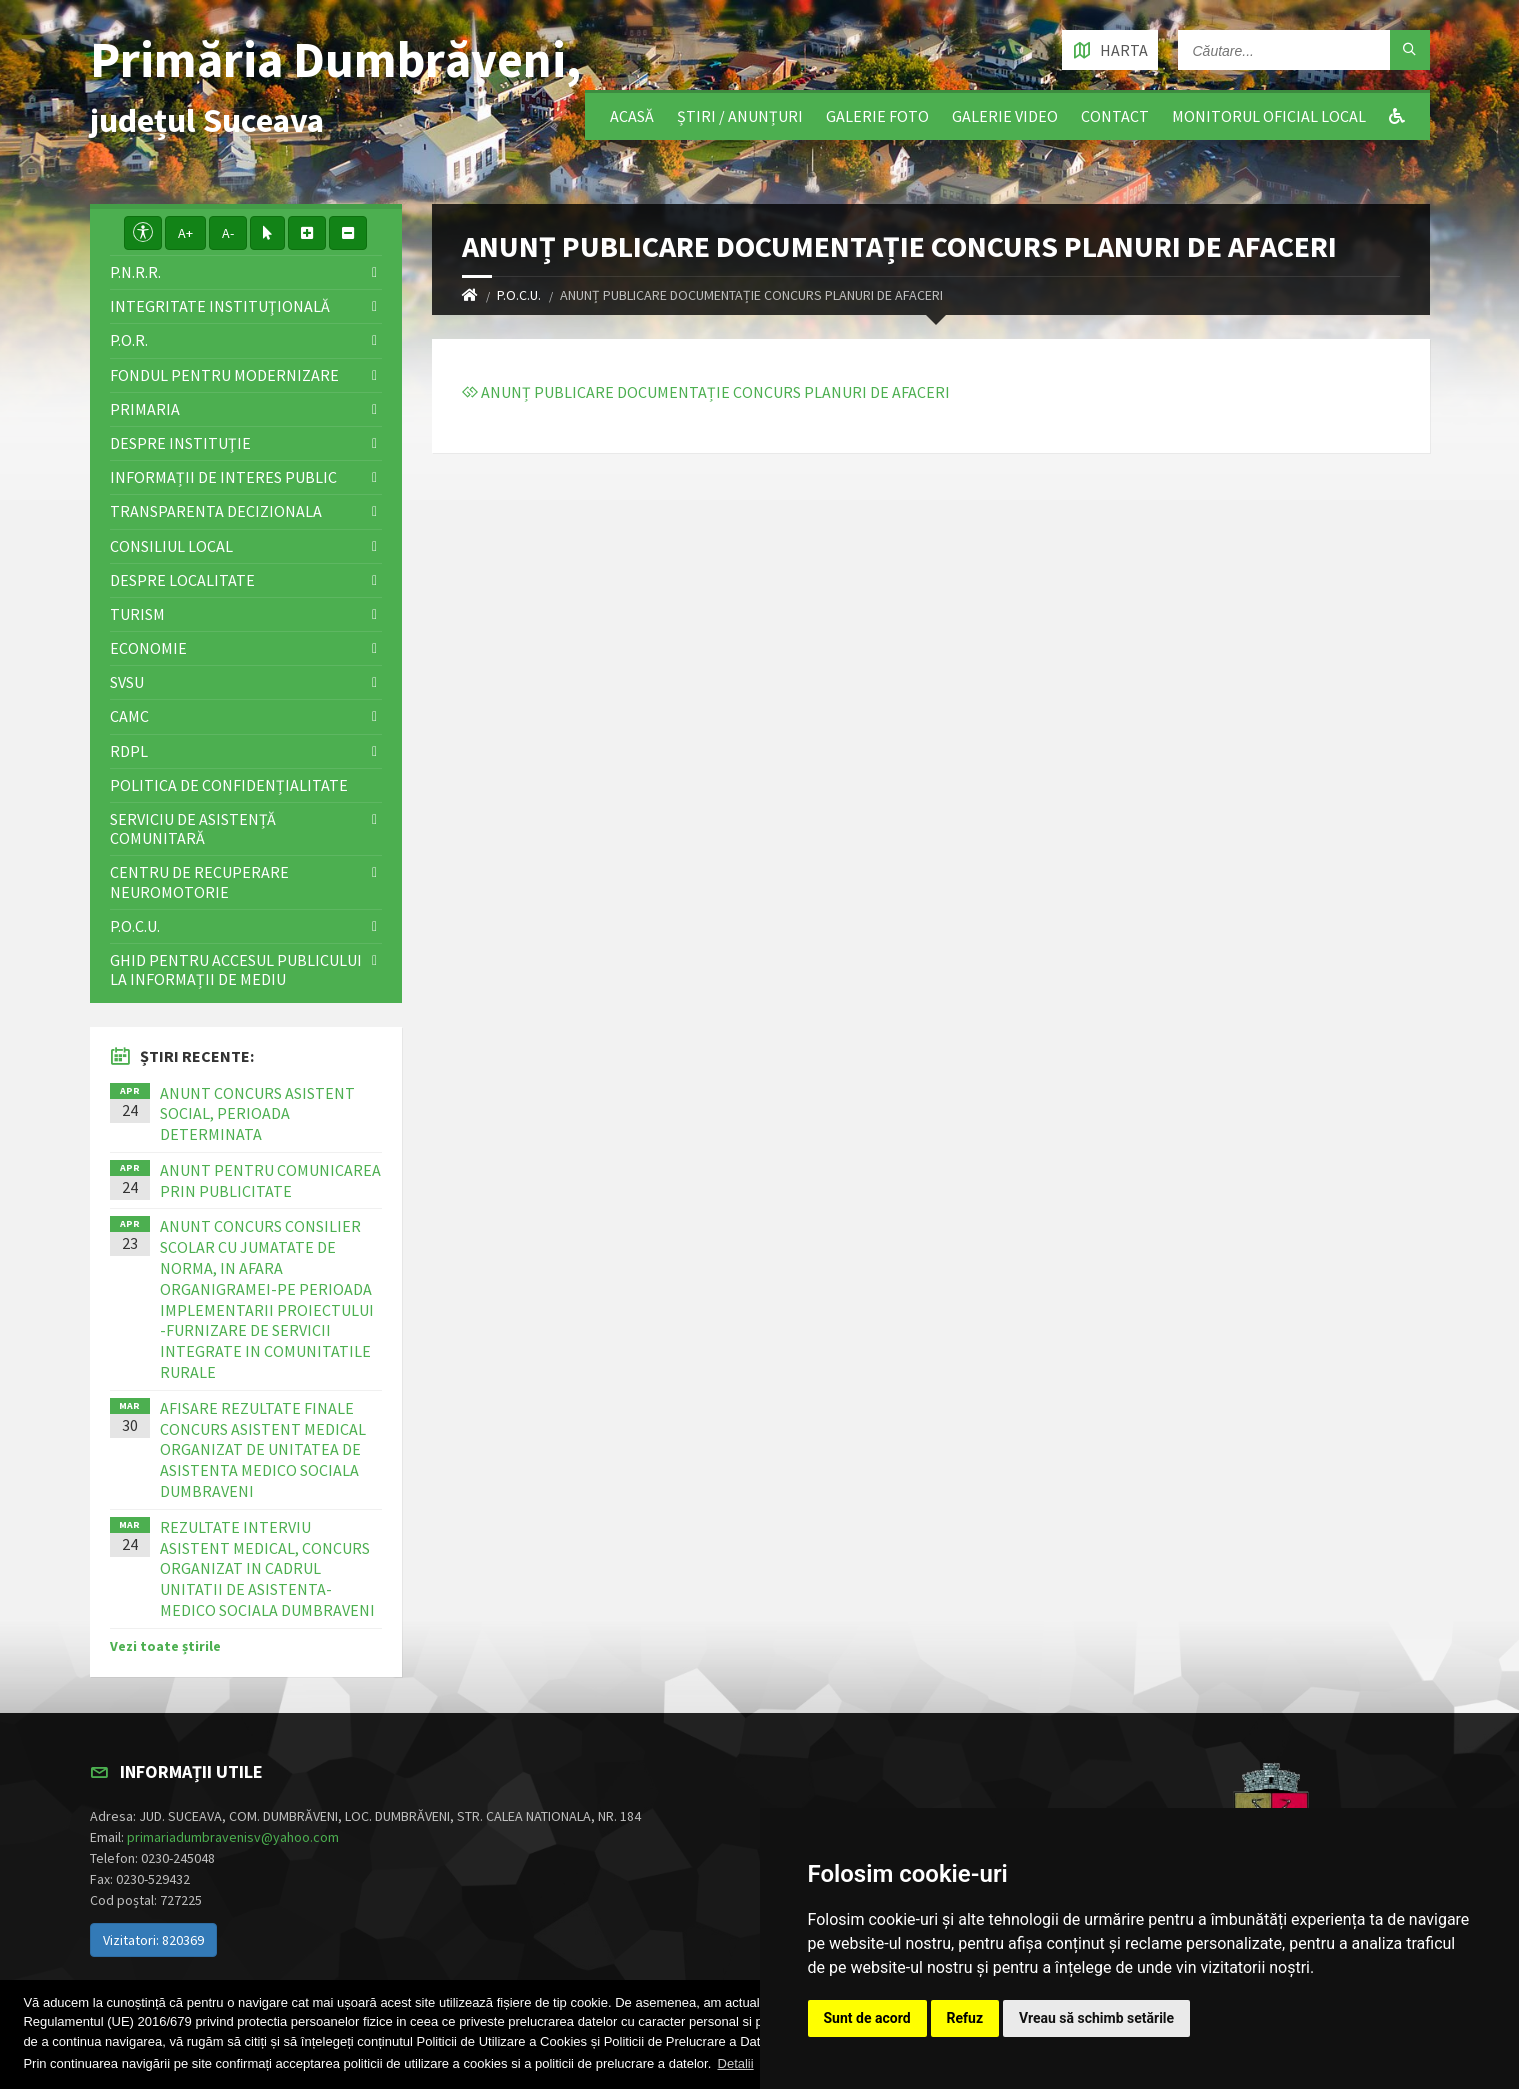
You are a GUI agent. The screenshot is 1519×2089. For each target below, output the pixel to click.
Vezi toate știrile (165, 1646)
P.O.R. (129, 340)
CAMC (129, 716)
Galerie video (1005, 116)
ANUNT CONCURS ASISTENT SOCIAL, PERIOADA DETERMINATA (257, 1114)
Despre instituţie (180, 443)
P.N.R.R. (135, 272)
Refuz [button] (965, 2018)
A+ (185, 233)
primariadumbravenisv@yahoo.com (233, 1837)
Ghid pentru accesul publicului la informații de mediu (236, 969)
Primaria (145, 409)
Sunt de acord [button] (867, 2018)
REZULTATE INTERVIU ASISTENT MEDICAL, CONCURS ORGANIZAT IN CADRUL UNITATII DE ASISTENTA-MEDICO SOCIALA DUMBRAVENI (267, 1568)
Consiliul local (171, 546)
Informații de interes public (223, 477)
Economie (148, 648)
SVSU (127, 682)
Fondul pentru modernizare (224, 375)
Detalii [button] (736, 2063)
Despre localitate (182, 580)
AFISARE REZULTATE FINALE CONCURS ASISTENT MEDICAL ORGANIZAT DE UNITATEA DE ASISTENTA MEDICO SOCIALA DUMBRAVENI (263, 1449)
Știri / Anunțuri (740, 116)
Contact (1115, 116)
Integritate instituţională (220, 306)
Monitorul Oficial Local (1269, 116)
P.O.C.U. (519, 295)
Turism (137, 614)
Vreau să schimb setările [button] (1096, 2018)
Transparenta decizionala (216, 511)
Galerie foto (877, 116)
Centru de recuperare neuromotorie (199, 881)
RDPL (129, 751)
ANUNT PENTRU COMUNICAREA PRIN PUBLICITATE (270, 1180)
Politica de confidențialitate (229, 785)
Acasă (632, 116)
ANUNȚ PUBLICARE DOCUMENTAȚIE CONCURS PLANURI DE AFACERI (706, 392)
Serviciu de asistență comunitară (193, 828)
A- (228, 233)
